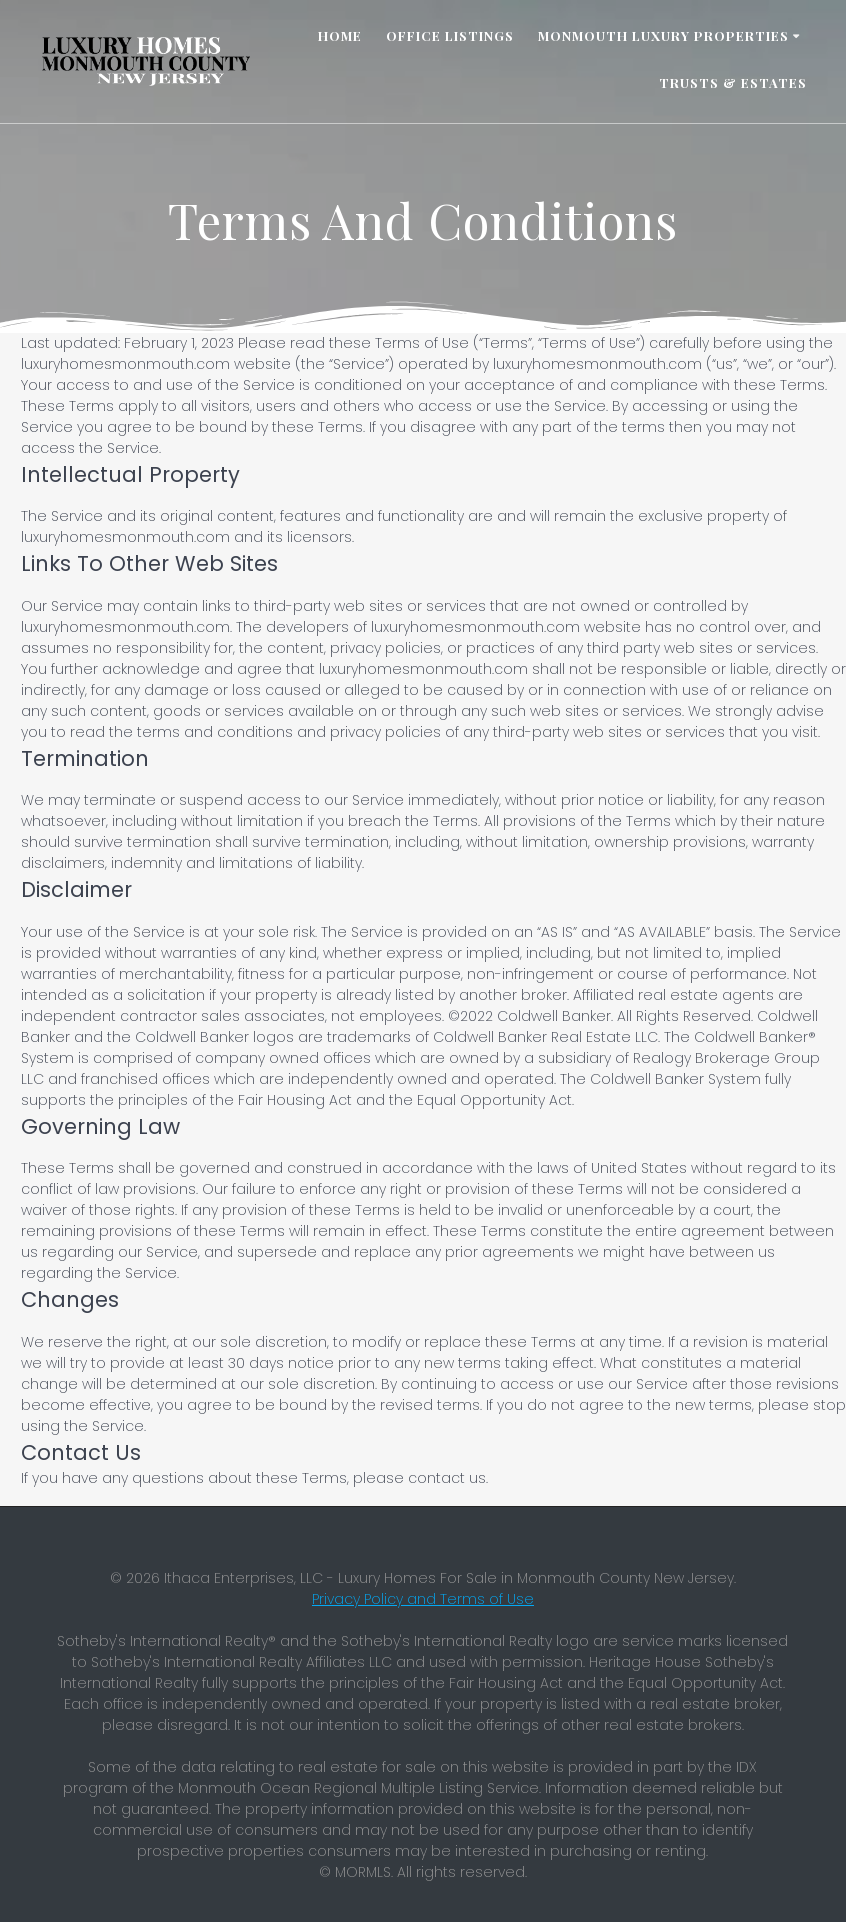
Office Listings (450, 35)
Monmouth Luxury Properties (663, 35)
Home (340, 35)
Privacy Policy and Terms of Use (423, 1599)
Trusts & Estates (733, 82)
